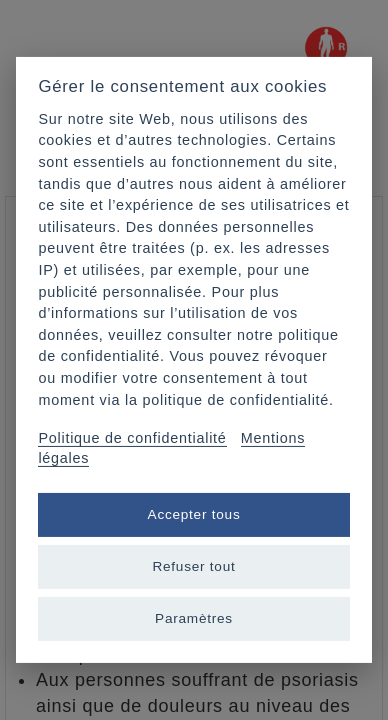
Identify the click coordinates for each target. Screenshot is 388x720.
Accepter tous (194, 514)
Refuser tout (193, 566)
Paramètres (194, 618)
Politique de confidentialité (132, 438)
